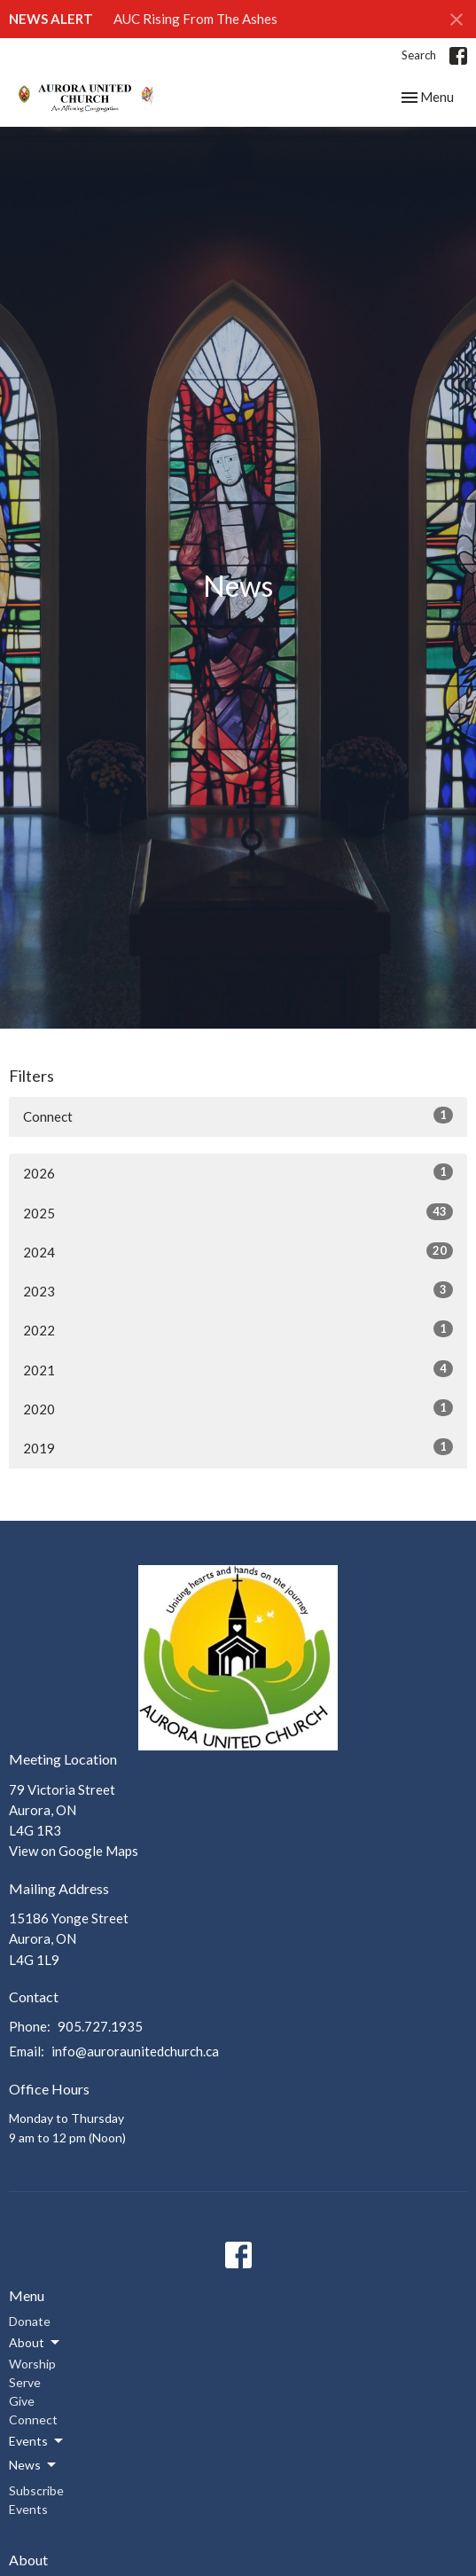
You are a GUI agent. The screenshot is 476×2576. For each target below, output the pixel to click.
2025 (238, 1212)
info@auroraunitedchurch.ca (135, 2051)
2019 (238, 1447)
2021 (238, 1369)
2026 (238, 1172)
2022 (238, 1329)
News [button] (34, 2465)
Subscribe (36, 2490)
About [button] (35, 2343)
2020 (238, 1408)
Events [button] (37, 2441)
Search (419, 55)
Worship (32, 2363)
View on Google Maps (73, 1851)
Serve (25, 2382)
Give (22, 2400)
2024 (238, 1251)
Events (28, 2509)
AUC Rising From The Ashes (195, 19)
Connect (238, 1115)
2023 (238, 1290)
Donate (30, 2321)
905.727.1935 (100, 2026)
